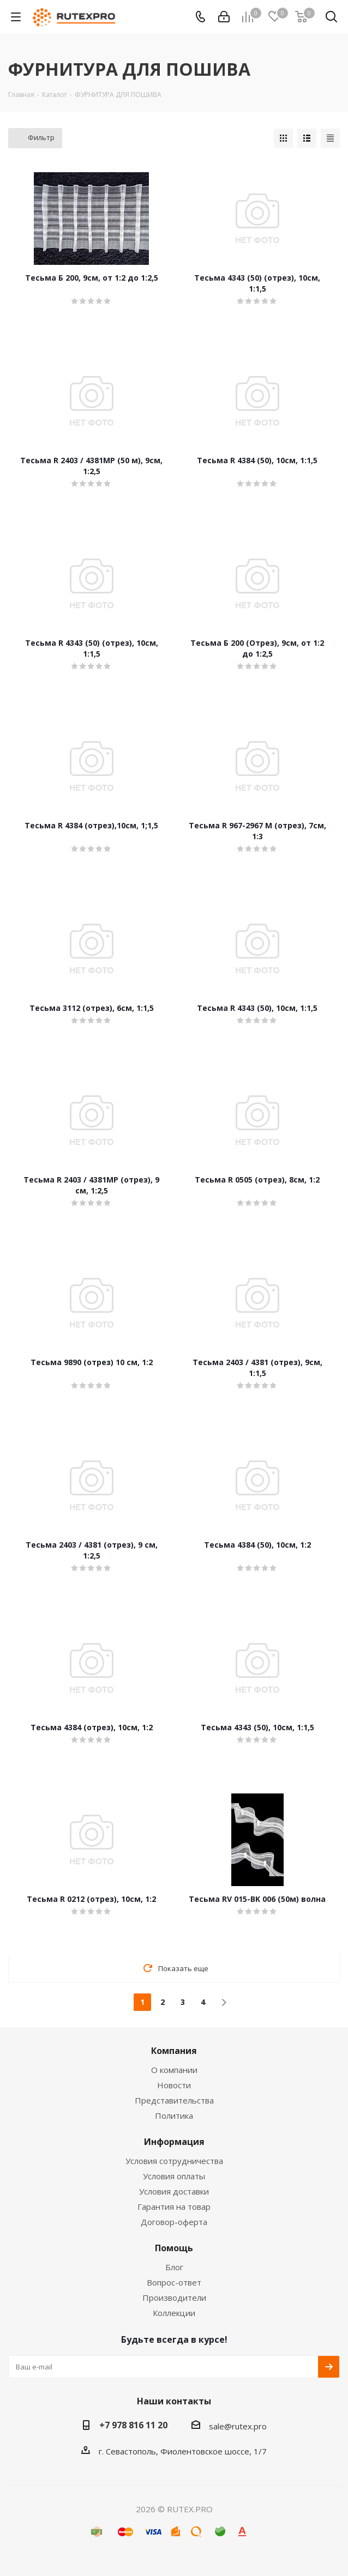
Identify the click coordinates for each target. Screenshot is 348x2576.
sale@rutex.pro (238, 2426)
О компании (174, 2069)
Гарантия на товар (174, 2206)
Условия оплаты (174, 2176)
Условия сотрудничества (174, 2160)
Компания (174, 2051)
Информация (174, 2142)
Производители (174, 2297)
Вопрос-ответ (174, 2282)
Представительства (174, 2100)
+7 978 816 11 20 (133, 2425)
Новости (174, 2085)
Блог (174, 2267)
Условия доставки (174, 2191)
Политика (174, 2115)
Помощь (174, 2248)
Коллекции (174, 2312)
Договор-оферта (174, 2221)
